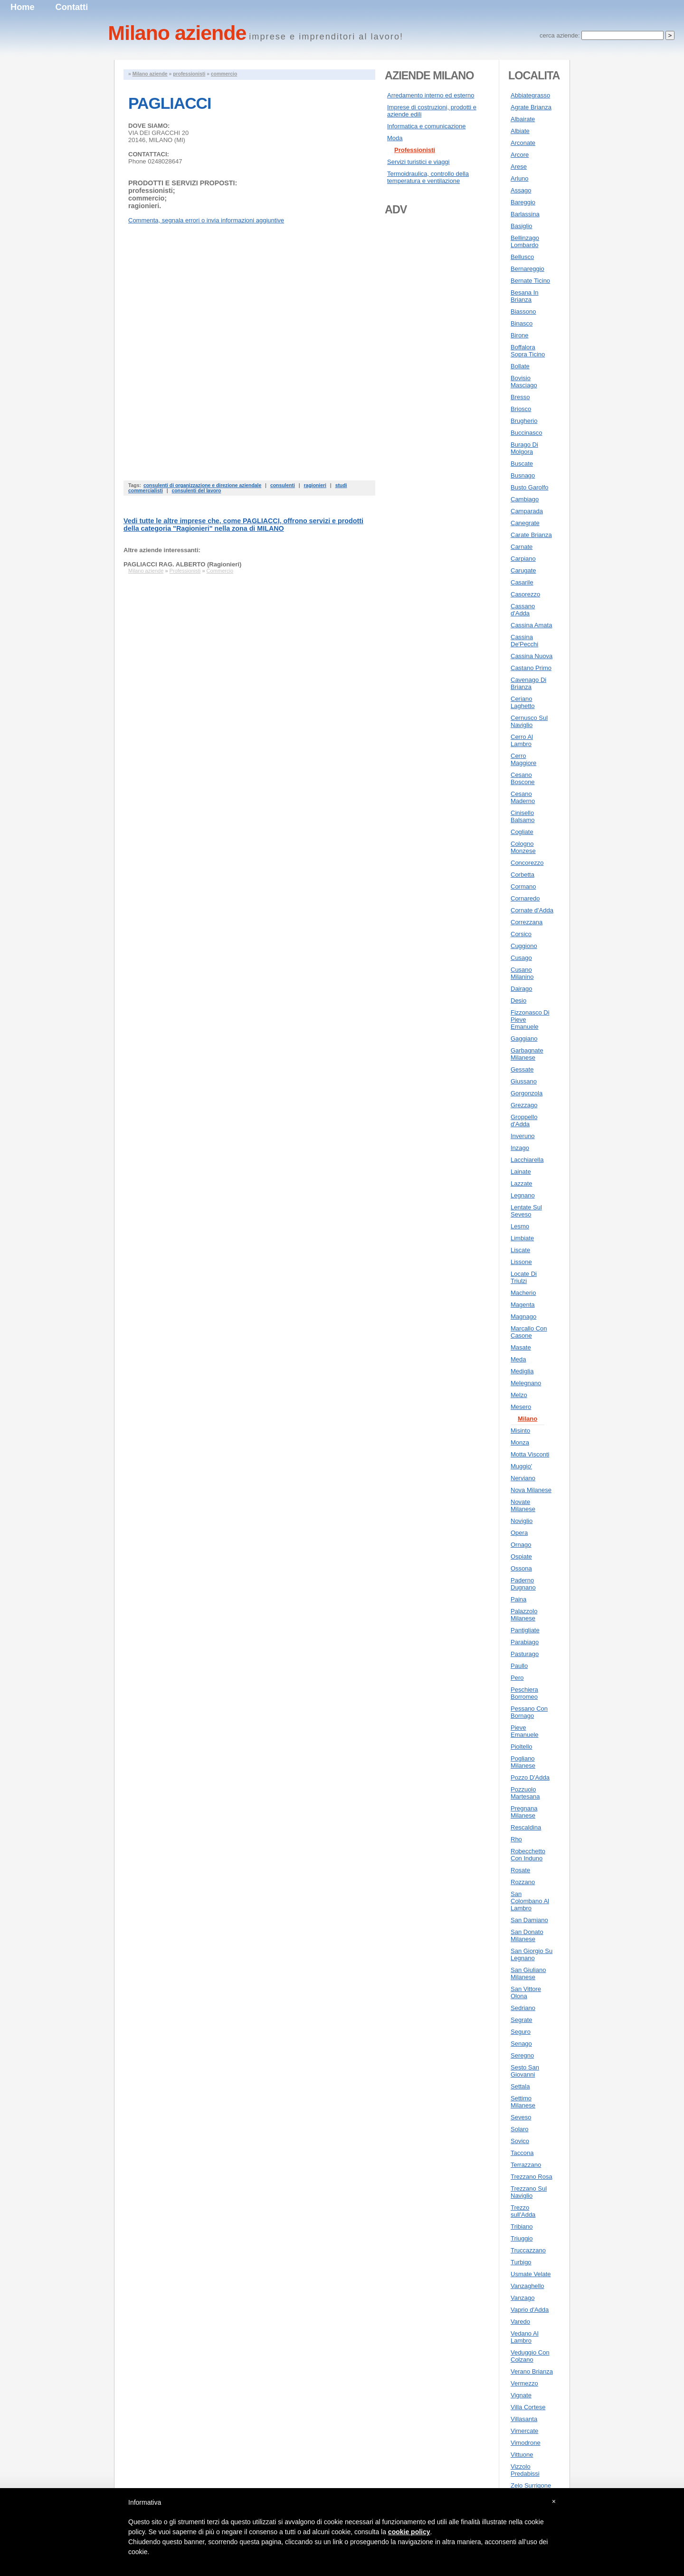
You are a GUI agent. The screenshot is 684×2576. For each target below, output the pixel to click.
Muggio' (521, 1466)
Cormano (523, 886)
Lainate (521, 1171)
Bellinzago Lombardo (525, 241)
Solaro (520, 2129)
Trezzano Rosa (531, 2176)
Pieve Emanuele (525, 1731)
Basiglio (521, 226)
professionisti (189, 74)
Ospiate (521, 1556)
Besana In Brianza (525, 296)
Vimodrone (526, 2442)
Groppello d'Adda (524, 1120)
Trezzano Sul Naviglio (529, 2192)
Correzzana (526, 922)
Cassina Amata (531, 625)
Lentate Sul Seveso (526, 1211)
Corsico (521, 934)
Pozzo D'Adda (530, 1777)
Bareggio (523, 202)
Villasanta (524, 2419)
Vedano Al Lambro (525, 2337)
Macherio (523, 1292)
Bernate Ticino (530, 280)
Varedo (520, 2321)
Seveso (521, 2117)
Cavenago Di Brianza (528, 683)
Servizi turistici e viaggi (418, 161)
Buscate (522, 463)
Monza (520, 1442)
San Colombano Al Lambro (530, 1901)
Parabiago (525, 1642)
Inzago (520, 1147)
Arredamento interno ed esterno (431, 95)
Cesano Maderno (523, 797)
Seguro (521, 2031)
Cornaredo (525, 898)
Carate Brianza (531, 534)
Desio (518, 1000)
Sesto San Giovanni (525, 2071)
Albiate (520, 130)
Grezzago (524, 1105)
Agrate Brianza (531, 107)
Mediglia (522, 1371)
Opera (519, 1532)
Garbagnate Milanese (527, 1054)
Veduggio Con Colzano (530, 2356)
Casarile (522, 582)
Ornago (521, 1544)
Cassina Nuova (531, 656)
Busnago (523, 475)
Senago (521, 2043)
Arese (519, 166)
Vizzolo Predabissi (525, 2470)
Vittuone (522, 2454)
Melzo (519, 1394)
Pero (517, 1677)
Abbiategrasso (530, 95)
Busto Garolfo (530, 487)
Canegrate (525, 523)
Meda (518, 1359)
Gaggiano (524, 1038)
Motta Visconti (530, 1454)
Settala (520, 2086)
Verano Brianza (532, 2371)
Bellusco (522, 256)
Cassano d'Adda (523, 610)
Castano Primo (531, 667)
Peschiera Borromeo (524, 1693)
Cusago (521, 957)
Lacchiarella (527, 1159)
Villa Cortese (528, 2407)
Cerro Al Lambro (522, 740)
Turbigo (521, 2262)
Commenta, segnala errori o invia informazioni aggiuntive (206, 220)
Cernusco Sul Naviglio (529, 721)
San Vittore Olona (526, 1992)
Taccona (522, 2152)
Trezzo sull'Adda (523, 2211)
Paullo (519, 1665)
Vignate (521, 2395)
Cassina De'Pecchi (524, 640)
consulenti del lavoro (196, 490)
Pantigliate (525, 1630)
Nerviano (523, 1478)
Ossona (521, 1568)
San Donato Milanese (527, 1935)
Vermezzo (524, 2383)
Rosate (520, 1870)
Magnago (523, 1316)
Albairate (523, 119)
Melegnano (526, 1383)
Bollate (520, 366)
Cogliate (522, 831)
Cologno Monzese (523, 847)
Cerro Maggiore (523, 759)
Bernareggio (527, 268)
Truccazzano (528, 2250)
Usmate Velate (531, 2274)
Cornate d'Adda (532, 910)
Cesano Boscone (523, 778)
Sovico (520, 2141)
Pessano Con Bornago (529, 1712)
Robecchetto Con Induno (528, 1855)
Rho (516, 1839)
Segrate (521, 2019)
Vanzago (522, 2297)
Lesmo (520, 1226)
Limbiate (522, 1238)
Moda (395, 138)
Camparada (527, 511)
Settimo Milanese (523, 2102)
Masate (521, 1347)
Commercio (220, 571)
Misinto (520, 1430)
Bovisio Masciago (524, 381)
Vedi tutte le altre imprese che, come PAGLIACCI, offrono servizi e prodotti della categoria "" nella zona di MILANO (243, 524)
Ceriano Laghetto (523, 702)
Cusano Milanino (522, 973)
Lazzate (521, 1183)
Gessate (522, 1069)
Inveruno (523, 1136)
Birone (520, 335)
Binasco (521, 323)
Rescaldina (526, 1827)
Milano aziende (150, 74)
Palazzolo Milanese (524, 1615)
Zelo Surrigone (531, 2485)
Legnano (523, 1195)
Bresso (520, 397)
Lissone (521, 1261)
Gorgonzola (526, 1093)
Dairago (521, 988)
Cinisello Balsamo (523, 816)
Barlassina (525, 214)
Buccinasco (526, 432)
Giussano (524, 1081)
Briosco (521, 408)
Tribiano (521, 2226)
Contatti (72, 7)
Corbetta (522, 874)
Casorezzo (525, 594)
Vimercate (524, 2430)
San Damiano (529, 1920)
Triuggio (521, 2238)
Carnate (521, 546)
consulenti (282, 485)
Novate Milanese (523, 1505)
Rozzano (523, 1882)
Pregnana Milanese (524, 1812)
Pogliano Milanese (523, 1762)
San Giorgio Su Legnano (531, 1954)
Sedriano (523, 2007)
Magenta (523, 1304)
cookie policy (409, 2532)
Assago (521, 190)
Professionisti (185, 571)
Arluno (520, 178)
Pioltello (521, 1746)
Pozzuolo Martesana (525, 1793)
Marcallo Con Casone (529, 1332)
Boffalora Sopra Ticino (528, 351)
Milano (527, 1418)
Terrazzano (526, 2164)
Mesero (521, 1406)
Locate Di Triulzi (524, 1277)
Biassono (523, 311)
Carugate (523, 570)
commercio (224, 74)
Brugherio (524, 420)
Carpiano (523, 558)
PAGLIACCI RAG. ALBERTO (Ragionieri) (182, 564)
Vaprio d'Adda (530, 2309)
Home (22, 7)
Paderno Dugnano (523, 1584)
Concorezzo (527, 862)
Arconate (523, 142)
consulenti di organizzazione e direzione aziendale (202, 485)
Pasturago (525, 1653)
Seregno (522, 2055)
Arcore (520, 154)
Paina (518, 1599)
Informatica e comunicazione (426, 126)
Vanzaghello (527, 2285)
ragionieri (315, 485)
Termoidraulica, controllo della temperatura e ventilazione (428, 177)
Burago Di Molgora (524, 448)
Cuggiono (524, 945)
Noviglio (521, 1520)
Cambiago (525, 499)
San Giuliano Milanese (528, 1973)
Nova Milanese (531, 1490)
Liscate (520, 1250)
